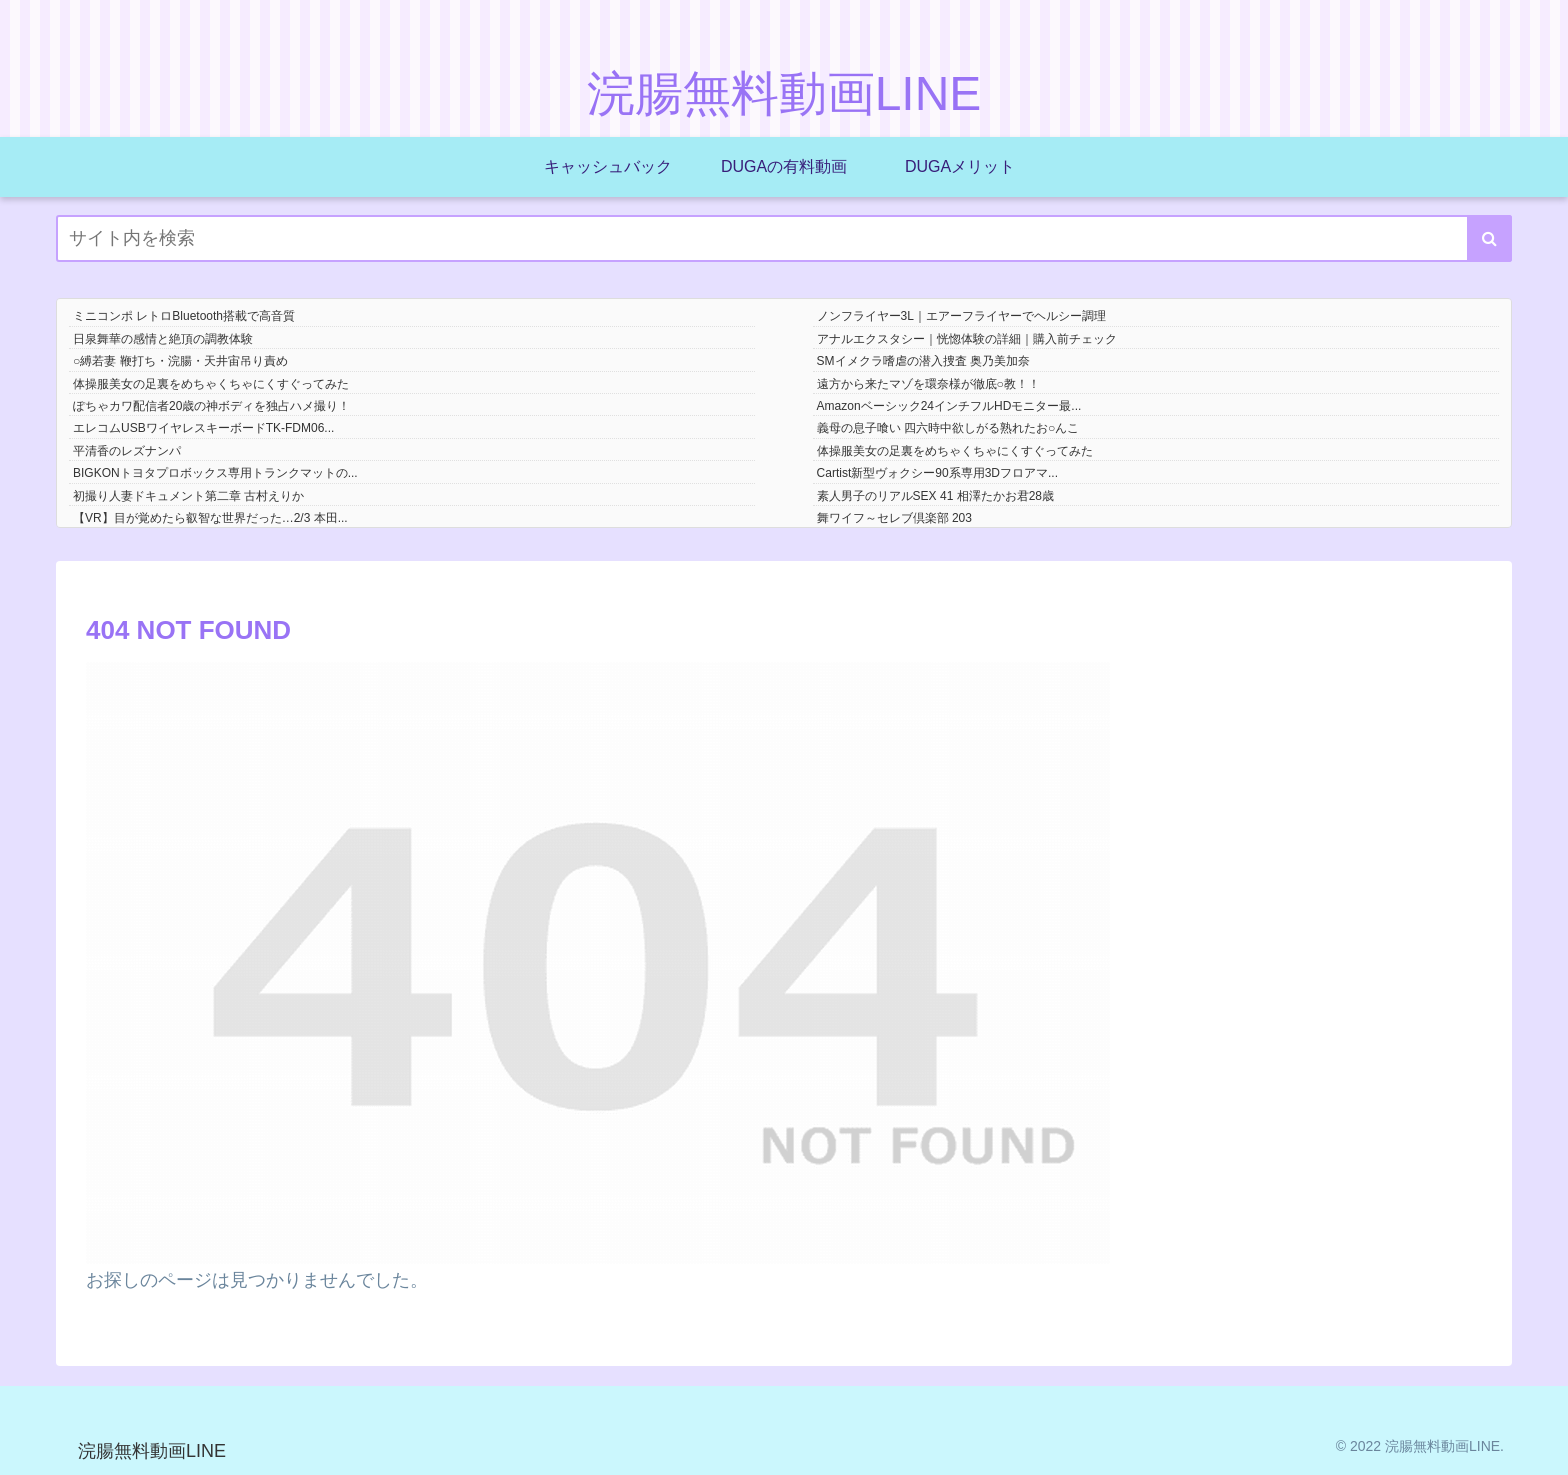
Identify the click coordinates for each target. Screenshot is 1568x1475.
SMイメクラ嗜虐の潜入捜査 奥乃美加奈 (923, 361)
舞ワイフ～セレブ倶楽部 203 (894, 518)
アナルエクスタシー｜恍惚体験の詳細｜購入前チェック (967, 339)
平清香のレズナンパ (127, 451)
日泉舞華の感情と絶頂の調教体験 (163, 339)
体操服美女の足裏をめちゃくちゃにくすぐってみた (211, 384)
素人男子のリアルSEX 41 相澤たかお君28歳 (935, 496)
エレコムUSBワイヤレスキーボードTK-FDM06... (203, 428)
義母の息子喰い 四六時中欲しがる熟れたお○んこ (948, 428)
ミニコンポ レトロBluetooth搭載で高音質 (184, 316)
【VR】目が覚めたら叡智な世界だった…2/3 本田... (210, 518)
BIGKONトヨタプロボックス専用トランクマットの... (215, 473)
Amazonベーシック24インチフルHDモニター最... (949, 406)
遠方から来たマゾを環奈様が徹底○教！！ (928, 384)
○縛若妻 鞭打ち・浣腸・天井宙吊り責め (180, 361)
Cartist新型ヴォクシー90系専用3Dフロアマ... (937, 473)
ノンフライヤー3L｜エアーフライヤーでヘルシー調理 (961, 316)
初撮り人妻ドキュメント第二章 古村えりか (188, 496)
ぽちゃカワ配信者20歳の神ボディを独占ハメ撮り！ (211, 406)
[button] (1489, 238)
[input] (784, 238)
